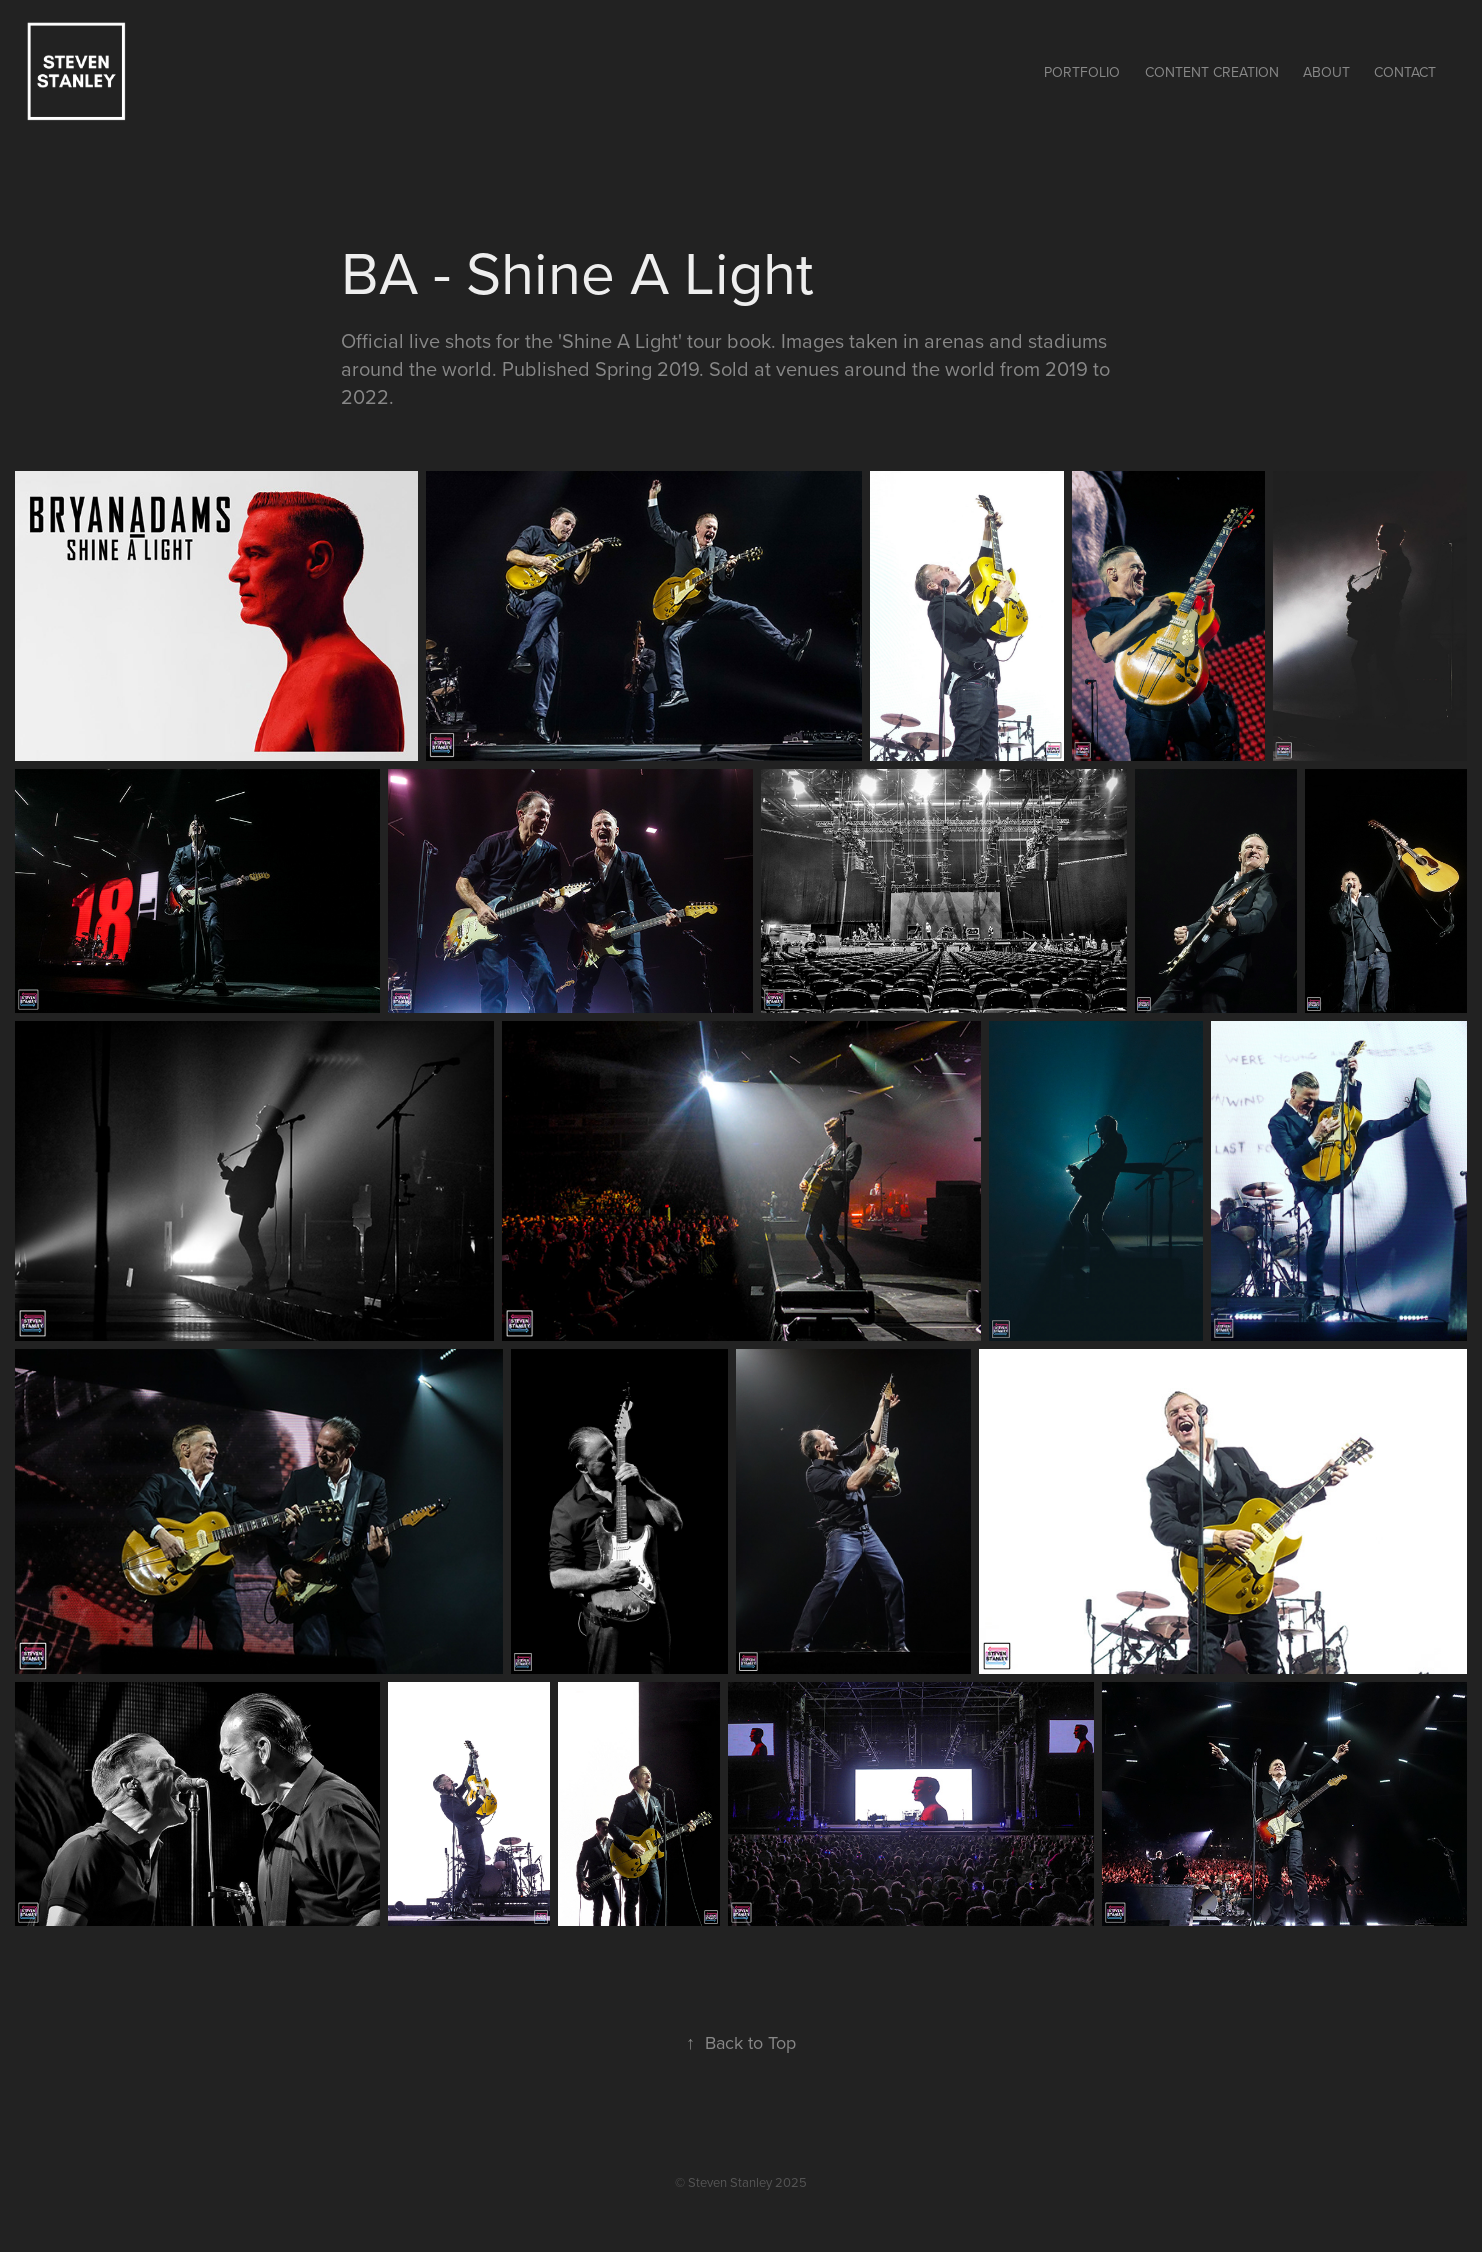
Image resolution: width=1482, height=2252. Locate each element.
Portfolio (1082, 72)
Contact (1405, 72)
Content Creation (1212, 72)
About (1326, 72)
